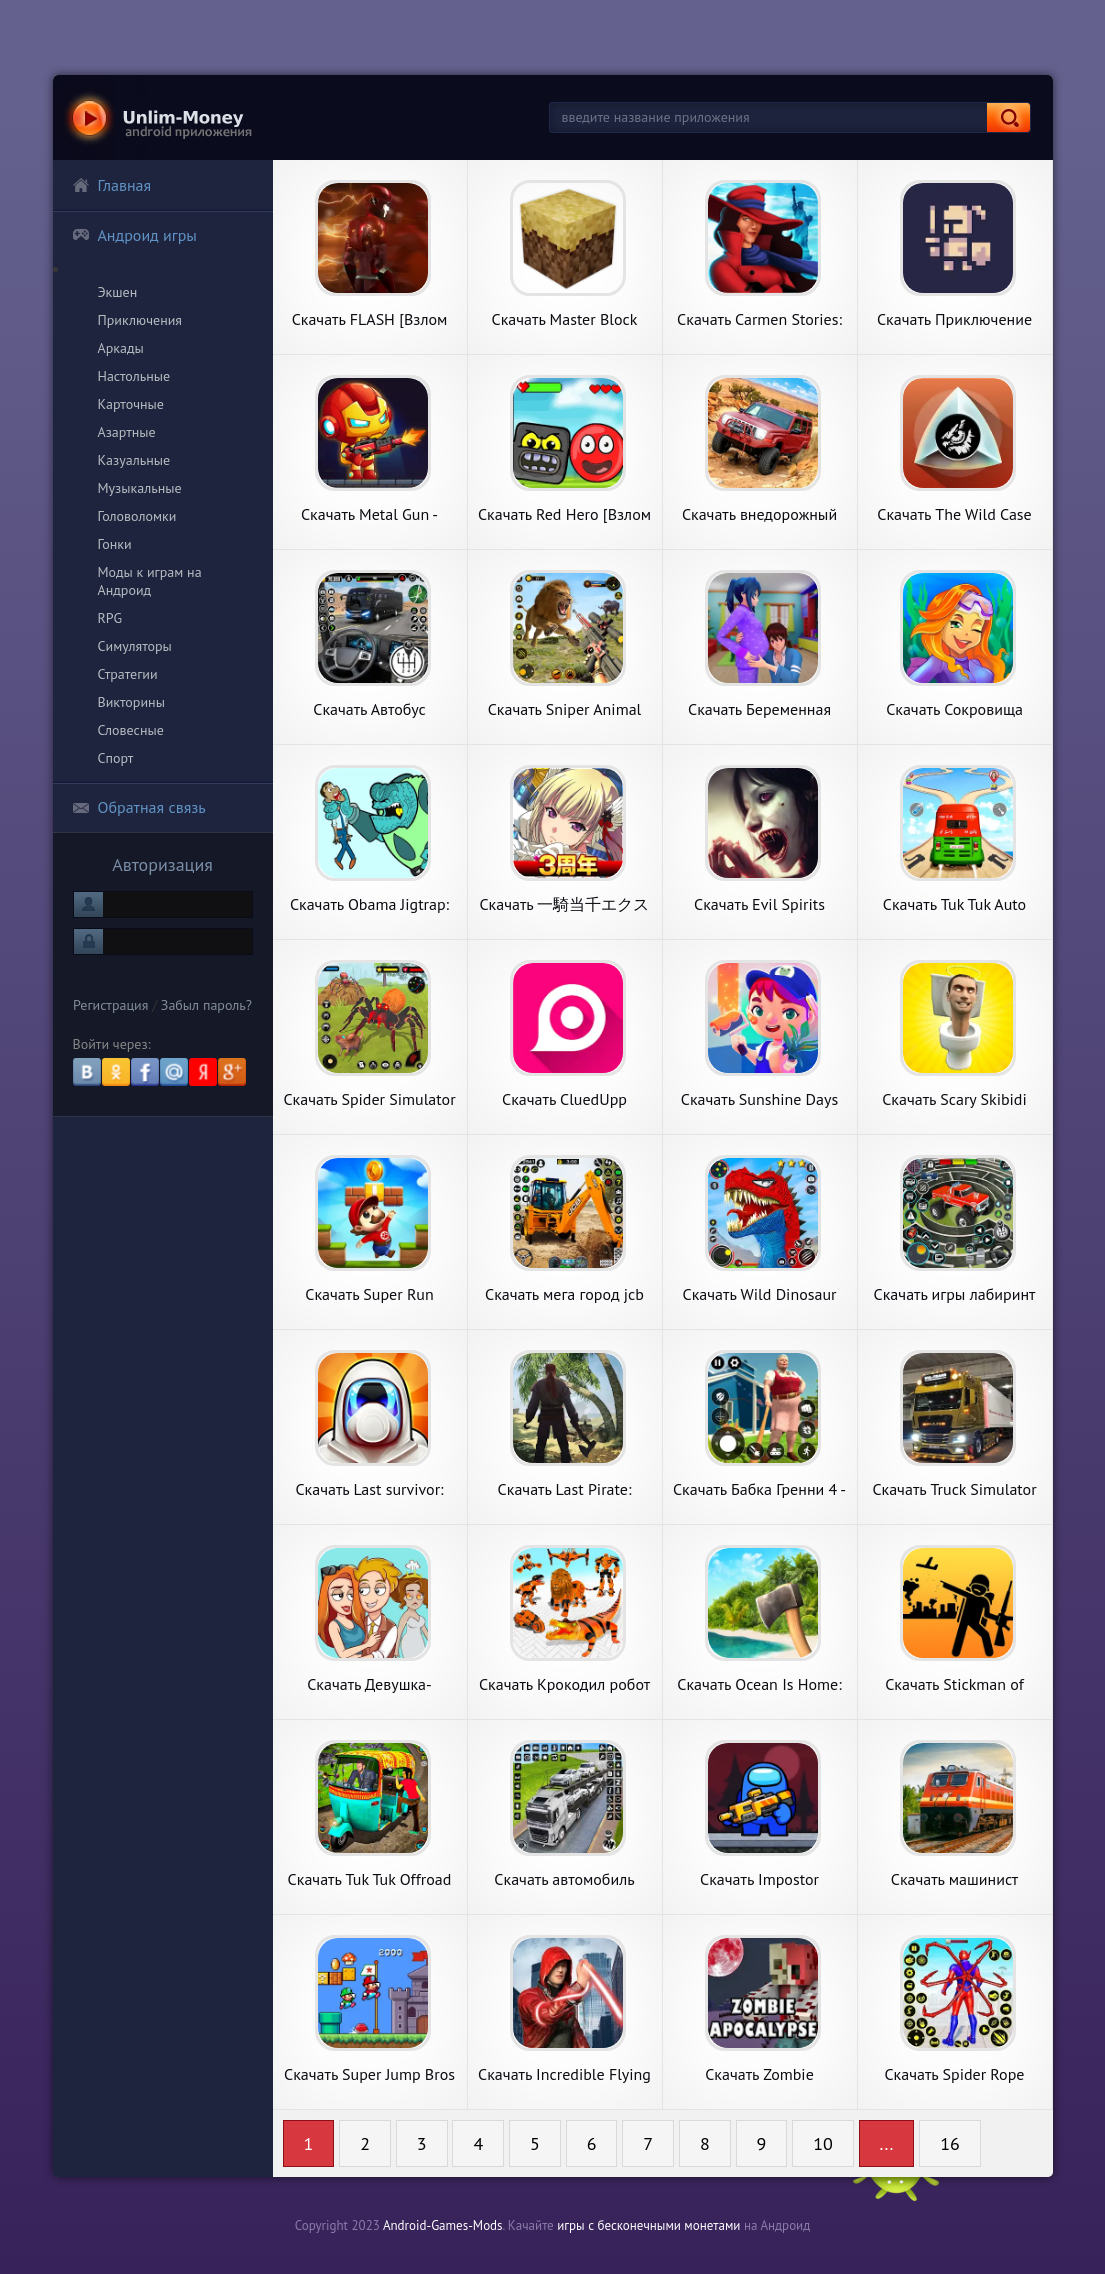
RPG (110, 618)
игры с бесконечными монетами (648, 2225)
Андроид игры (134, 235)
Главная (112, 185)
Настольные (134, 376)
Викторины (131, 702)
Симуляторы (135, 646)
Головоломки (137, 516)
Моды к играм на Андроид (150, 581)
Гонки (115, 544)
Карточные (131, 404)
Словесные (131, 730)
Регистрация (110, 1035)
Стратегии (128, 674)
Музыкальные (140, 488)
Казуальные (134, 460)
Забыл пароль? (206, 1035)
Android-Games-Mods (443, 2225)
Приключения (140, 320)
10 (823, 2143)
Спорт (116, 758)
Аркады (121, 348)
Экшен (118, 292)
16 (950, 2143)
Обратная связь (139, 807)
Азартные (127, 432)
